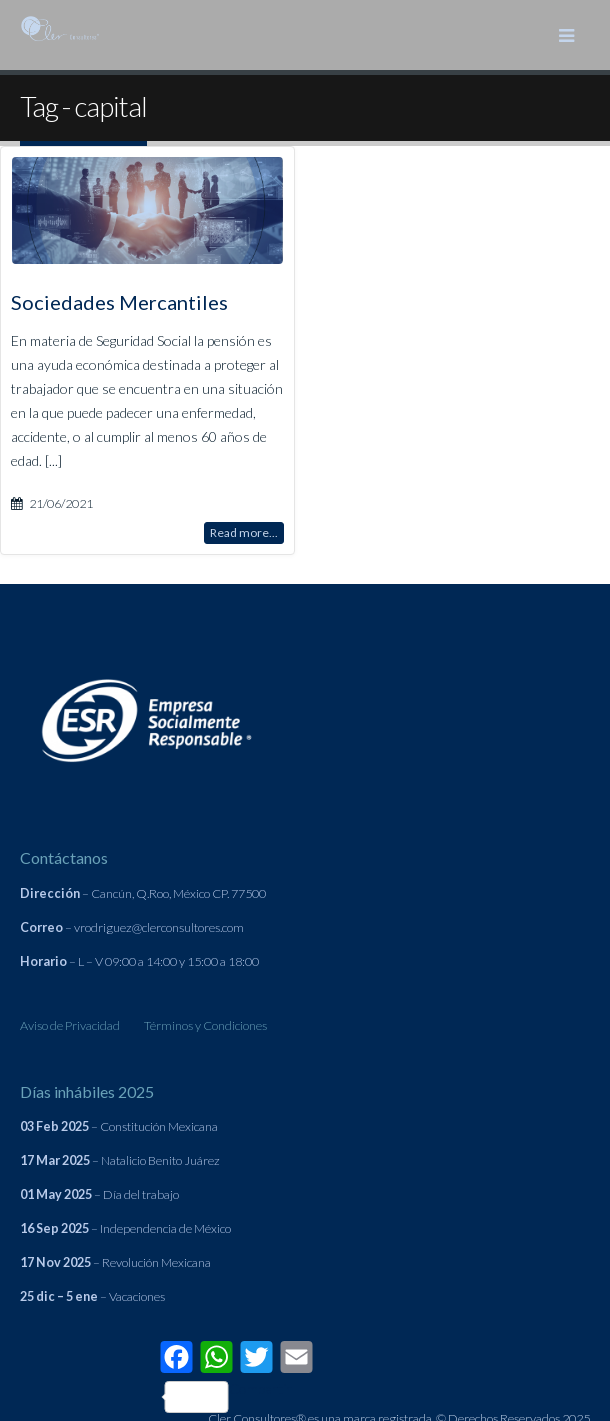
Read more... (244, 531)
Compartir (228, 1396)
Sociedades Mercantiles (119, 301)
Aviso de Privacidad (70, 1025)
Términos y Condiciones (205, 1025)
